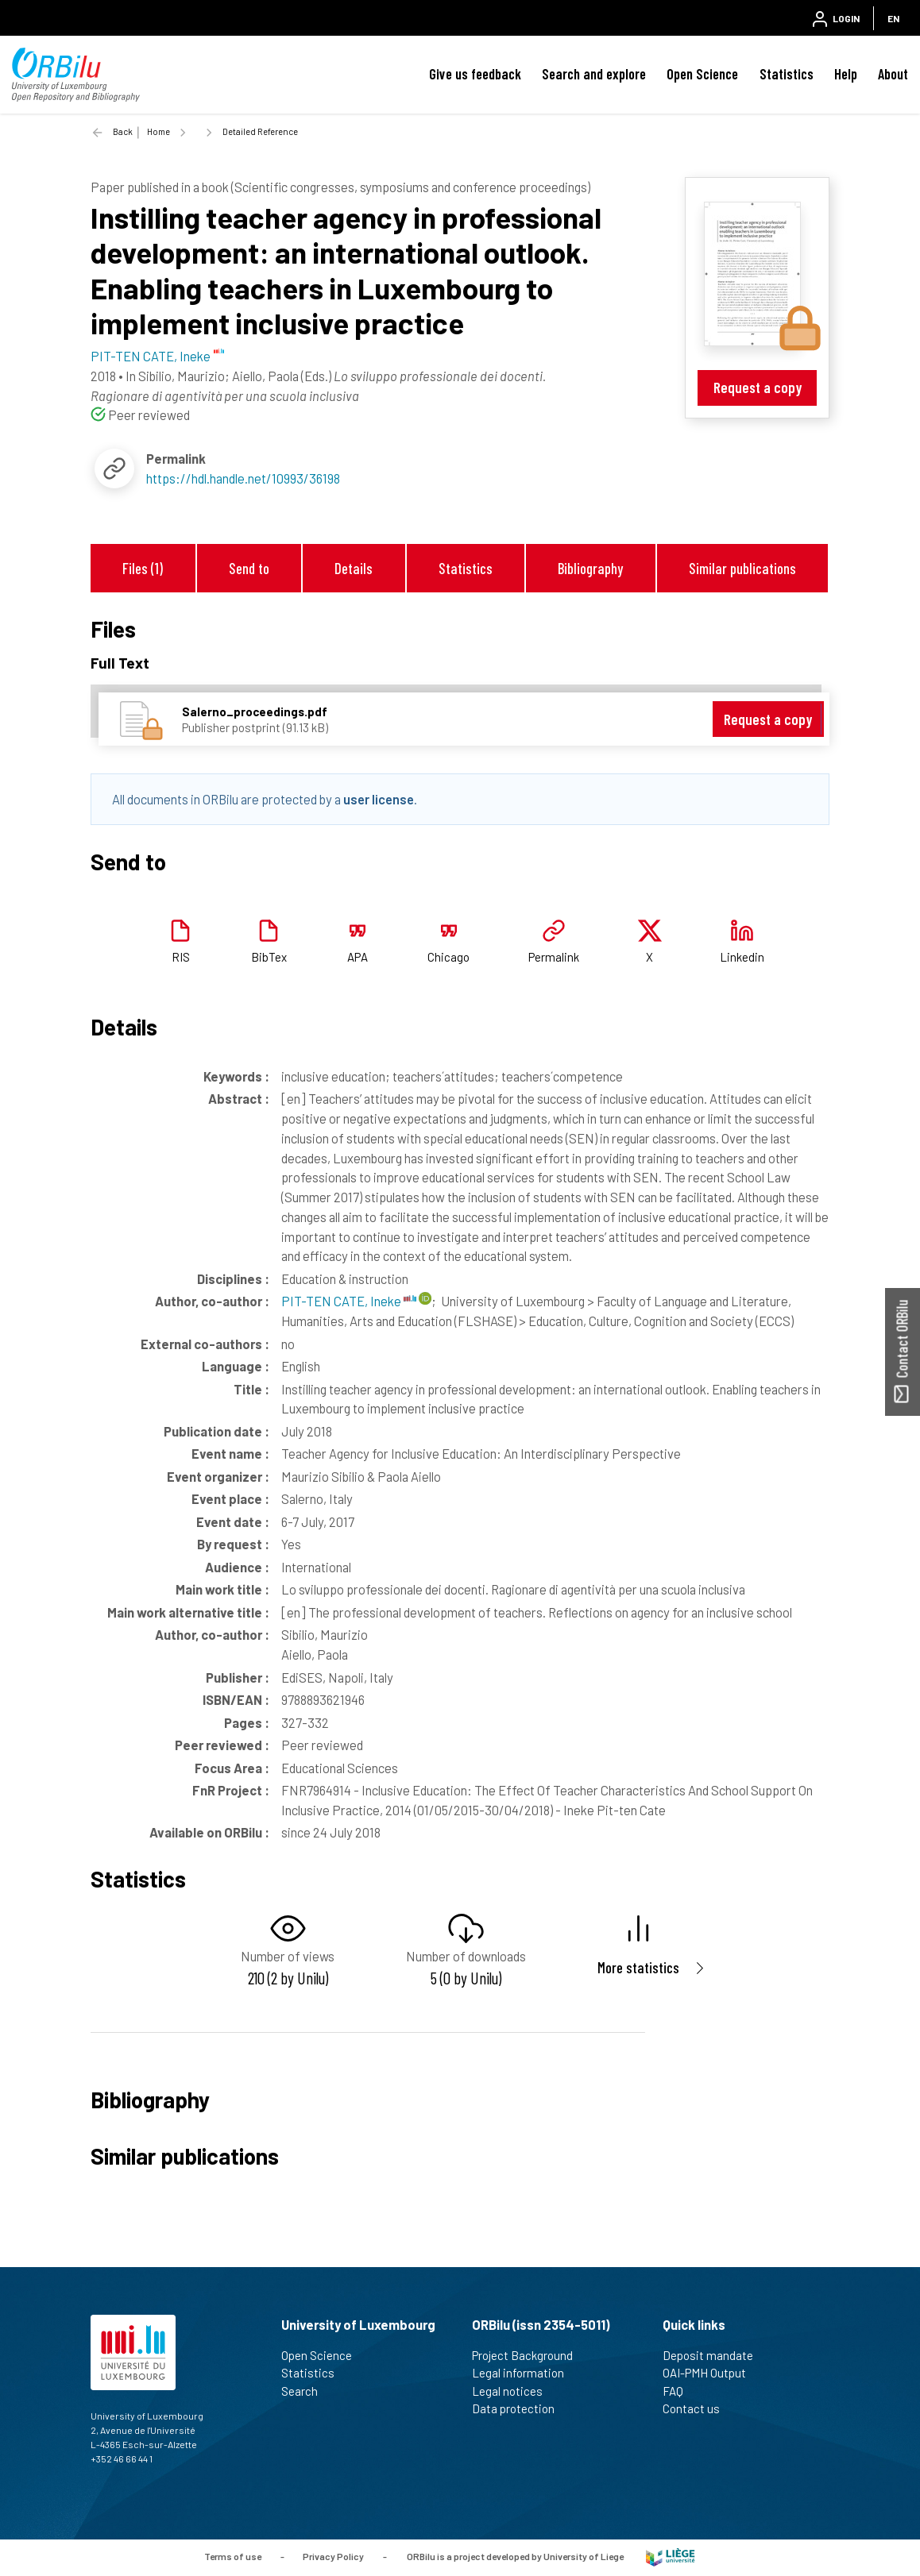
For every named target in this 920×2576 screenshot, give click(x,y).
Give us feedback (475, 74)
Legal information (525, 2373)
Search (306, 2391)
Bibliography (590, 568)
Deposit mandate (715, 2355)
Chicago (448, 957)
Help (845, 74)
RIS (181, 957)
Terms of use (232, 2556)
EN (893, 18)
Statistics (787, 74)
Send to (249, 568)
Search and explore (594, 74)
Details (353, 568)
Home (158, 131)
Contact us (698, 2408)
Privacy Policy (333, 2556)
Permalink (553, 957)
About (893, 74)
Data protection (520, 2408)
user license (378, 799)
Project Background (529, 2355)
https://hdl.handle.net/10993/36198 (243, 478)
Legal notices (514, 2391)
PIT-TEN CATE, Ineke (348, 1301)
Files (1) (142, 568)
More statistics (638, 1967)
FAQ (680, 2391)
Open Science (702, 74)
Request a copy (757, 387)
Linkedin (742, 957)
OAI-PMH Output (711, 2373)
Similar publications (742, 568)
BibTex (269, 957)
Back (123, 131)
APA (357, 957)
